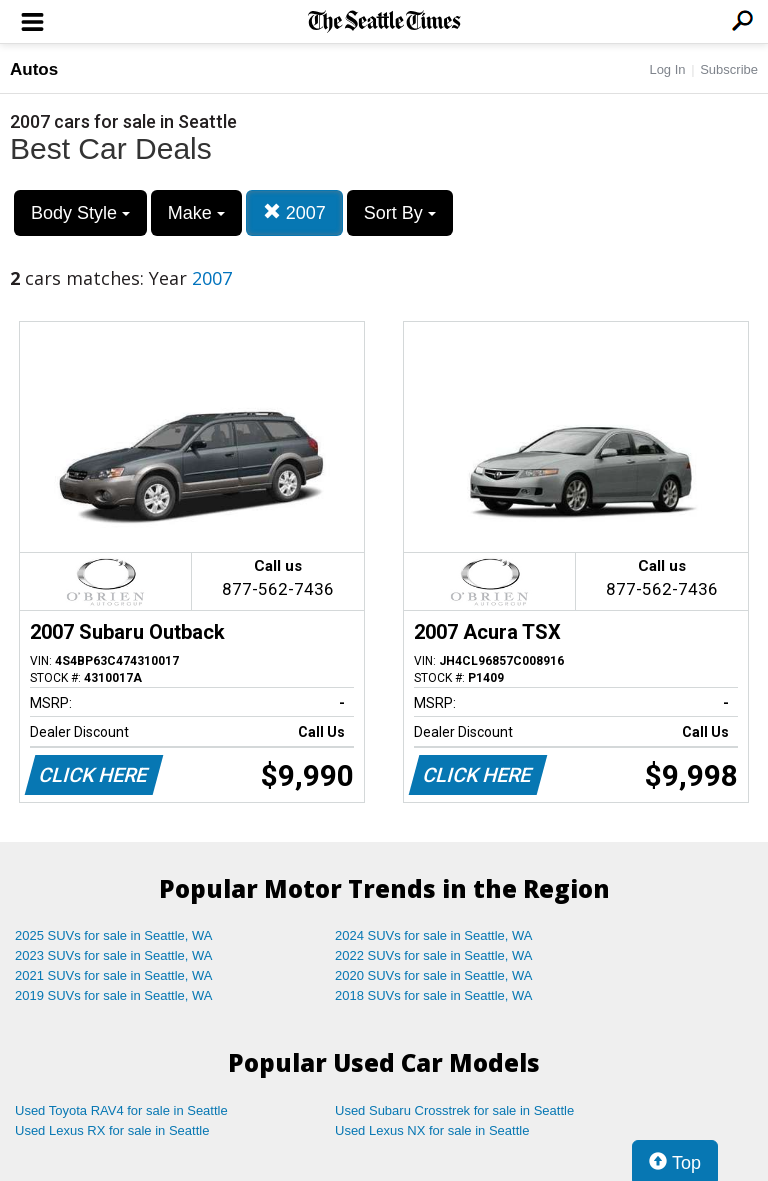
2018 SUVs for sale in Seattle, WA (434, 995)
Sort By (400, 213)
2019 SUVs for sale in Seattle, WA (114, 995)
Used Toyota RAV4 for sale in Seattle (121, 1110)
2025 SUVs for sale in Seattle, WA (114, 935)
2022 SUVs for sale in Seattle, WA (434, 955)
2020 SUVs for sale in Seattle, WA (434, 975)
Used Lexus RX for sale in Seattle (112, 1130)
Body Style (80, 213)
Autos (34, 69)
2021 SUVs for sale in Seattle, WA (114, 975)
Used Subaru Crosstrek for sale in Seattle (454, 1110)
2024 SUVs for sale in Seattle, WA (434, 935)
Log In (667, 69)
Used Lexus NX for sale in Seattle (432, 1130)
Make (196, 213)
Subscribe (729, 69)
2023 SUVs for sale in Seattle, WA (114, 955)
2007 (294, 212)
